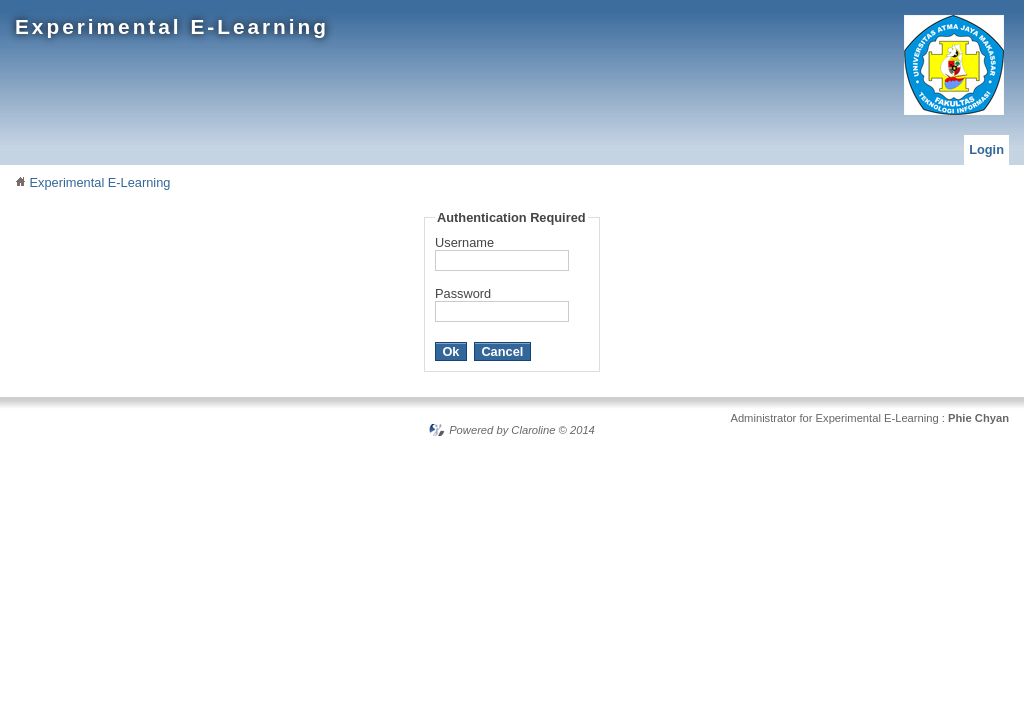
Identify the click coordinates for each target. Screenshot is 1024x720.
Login (986, 149)
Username (464, 242)
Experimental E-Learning (172, 26)
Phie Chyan (978, 418)
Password (463, 293)
